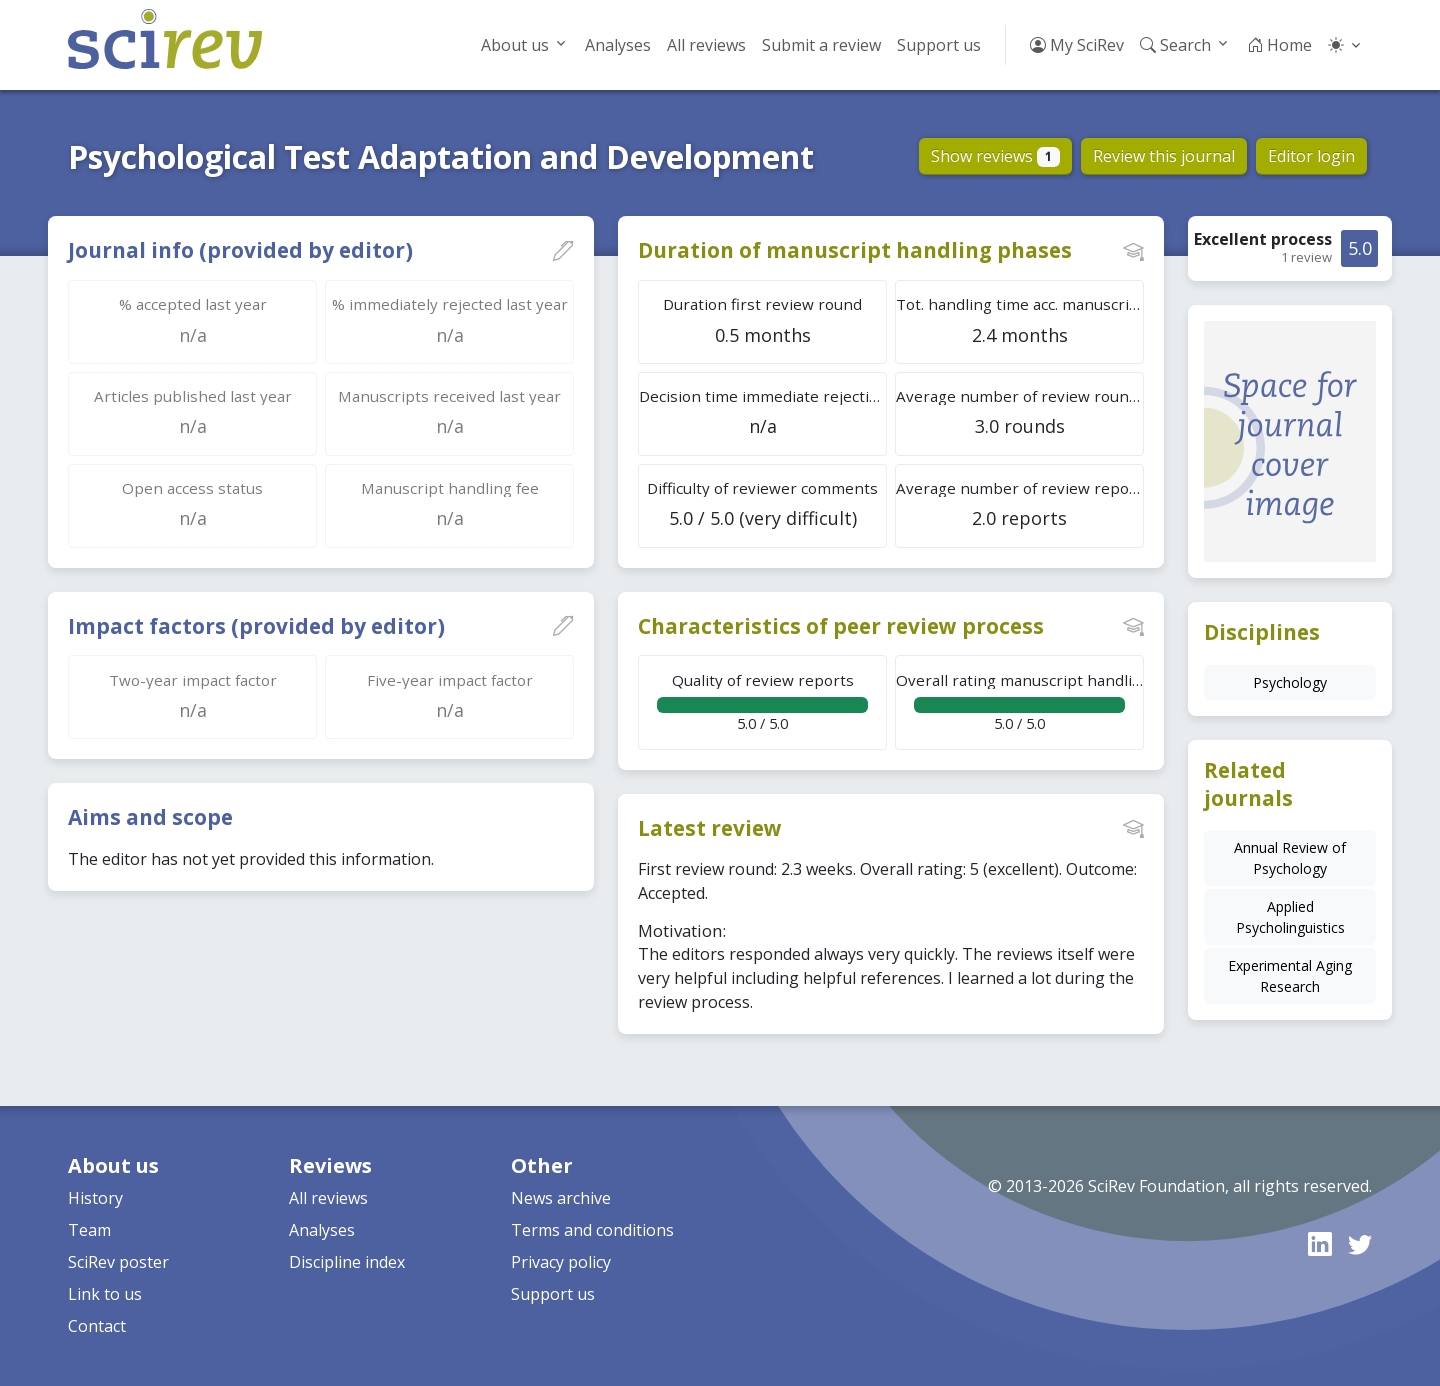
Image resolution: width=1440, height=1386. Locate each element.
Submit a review (821, 45)
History (95, 1198)
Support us (939, 45)
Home (1279, 45)
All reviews (706, 45)
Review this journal (1164, 156)
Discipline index (347, 1262)
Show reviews (995, 156)
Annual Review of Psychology (1290, 858)
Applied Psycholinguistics (1290, 917)
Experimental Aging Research (1290, 976)
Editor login (1311, 156)
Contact (97, 1326)
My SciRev (1077, 45)
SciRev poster (118, 1262)
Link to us (105, 1294)
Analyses (618, 45)
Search (1175, 45)
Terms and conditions (592, 1230)
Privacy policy (561, 1262)
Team (89, 1230)
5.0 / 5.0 (762, 701)
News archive (561, 1198)
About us (515, 45)
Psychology (1290, 682)
